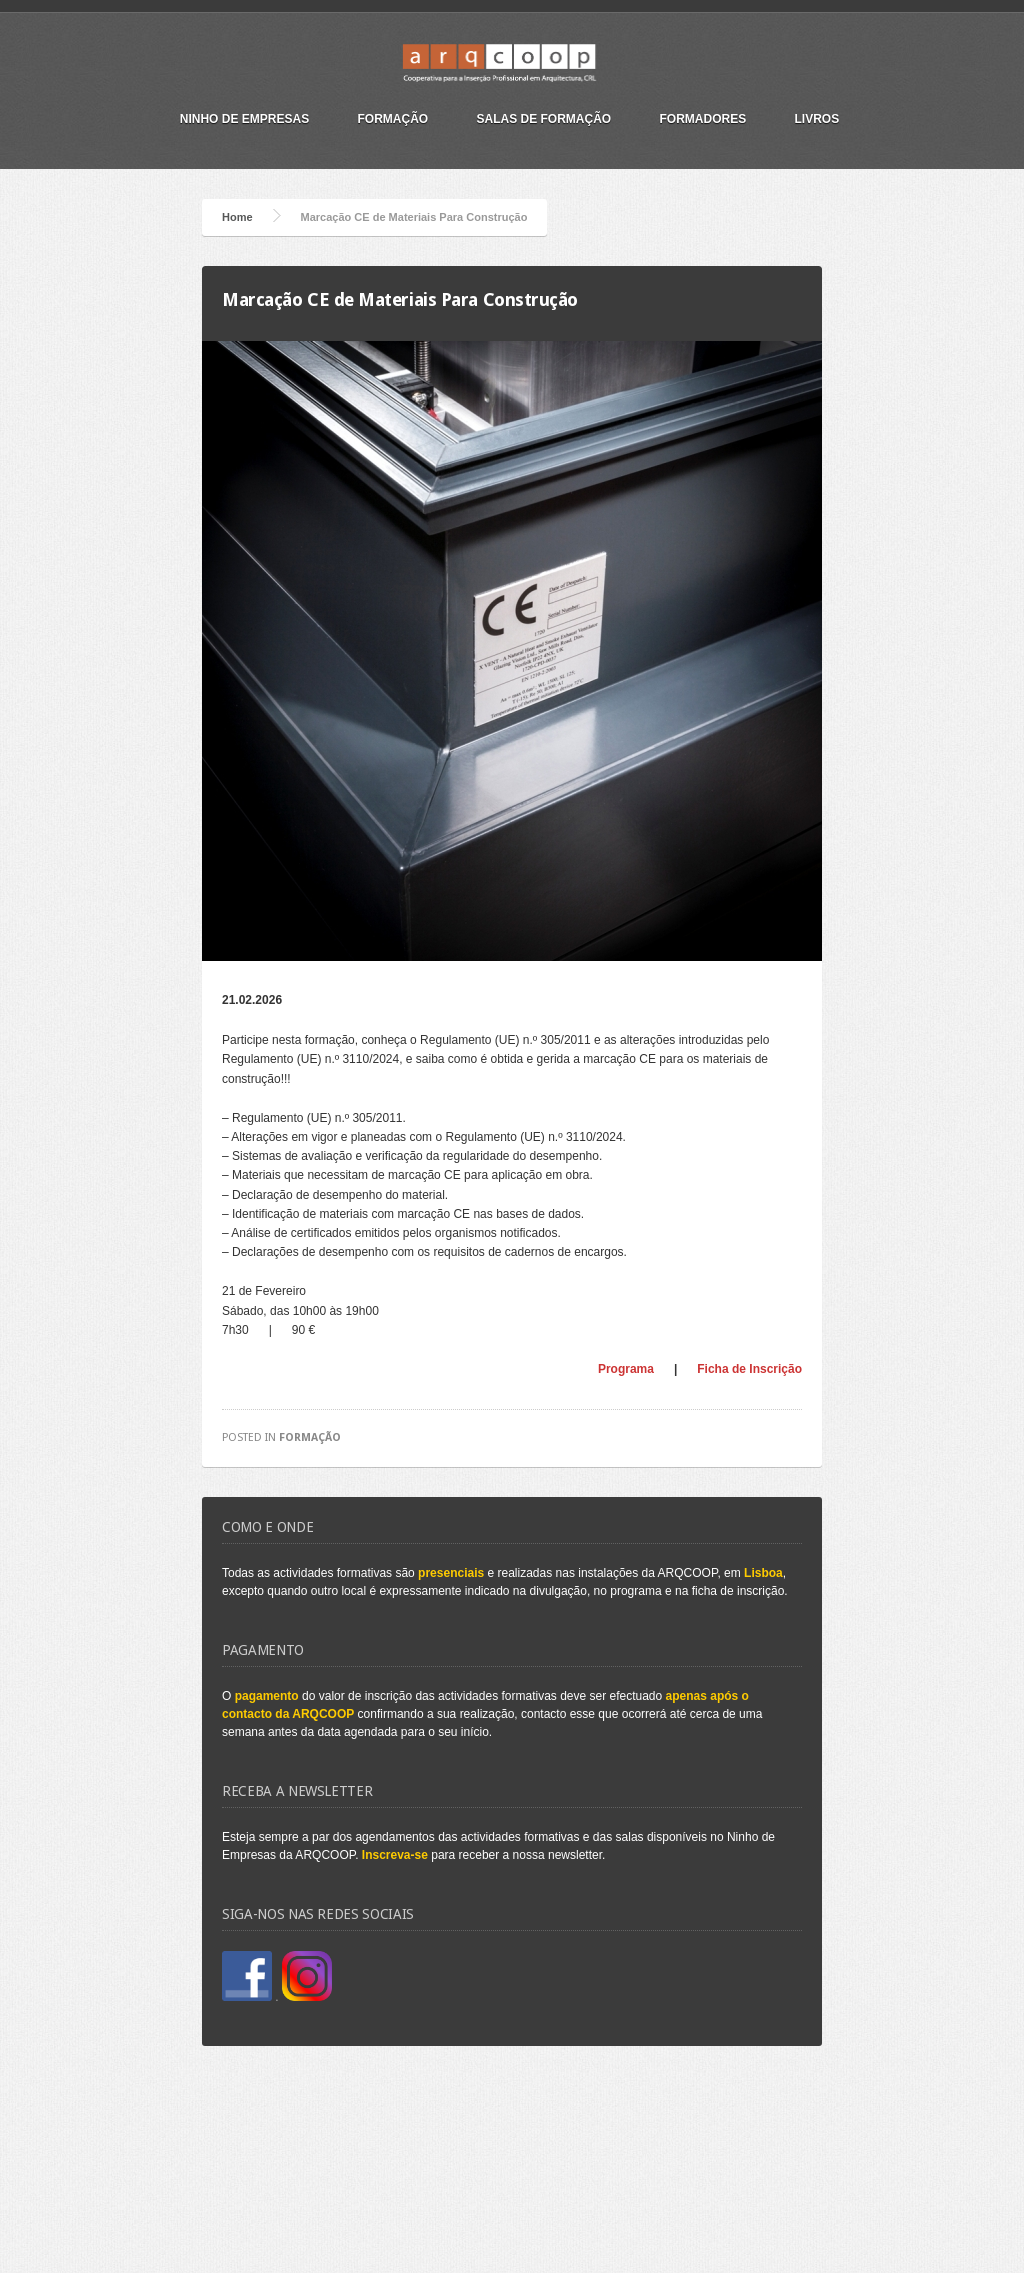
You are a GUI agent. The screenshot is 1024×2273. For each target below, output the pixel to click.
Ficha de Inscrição (749, 1369)
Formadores (703, 119)
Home (237, 217)
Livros (817, 119)
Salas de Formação (544, 119)
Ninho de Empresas (244, 119)
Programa (626, 1369)
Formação (392, 119)
